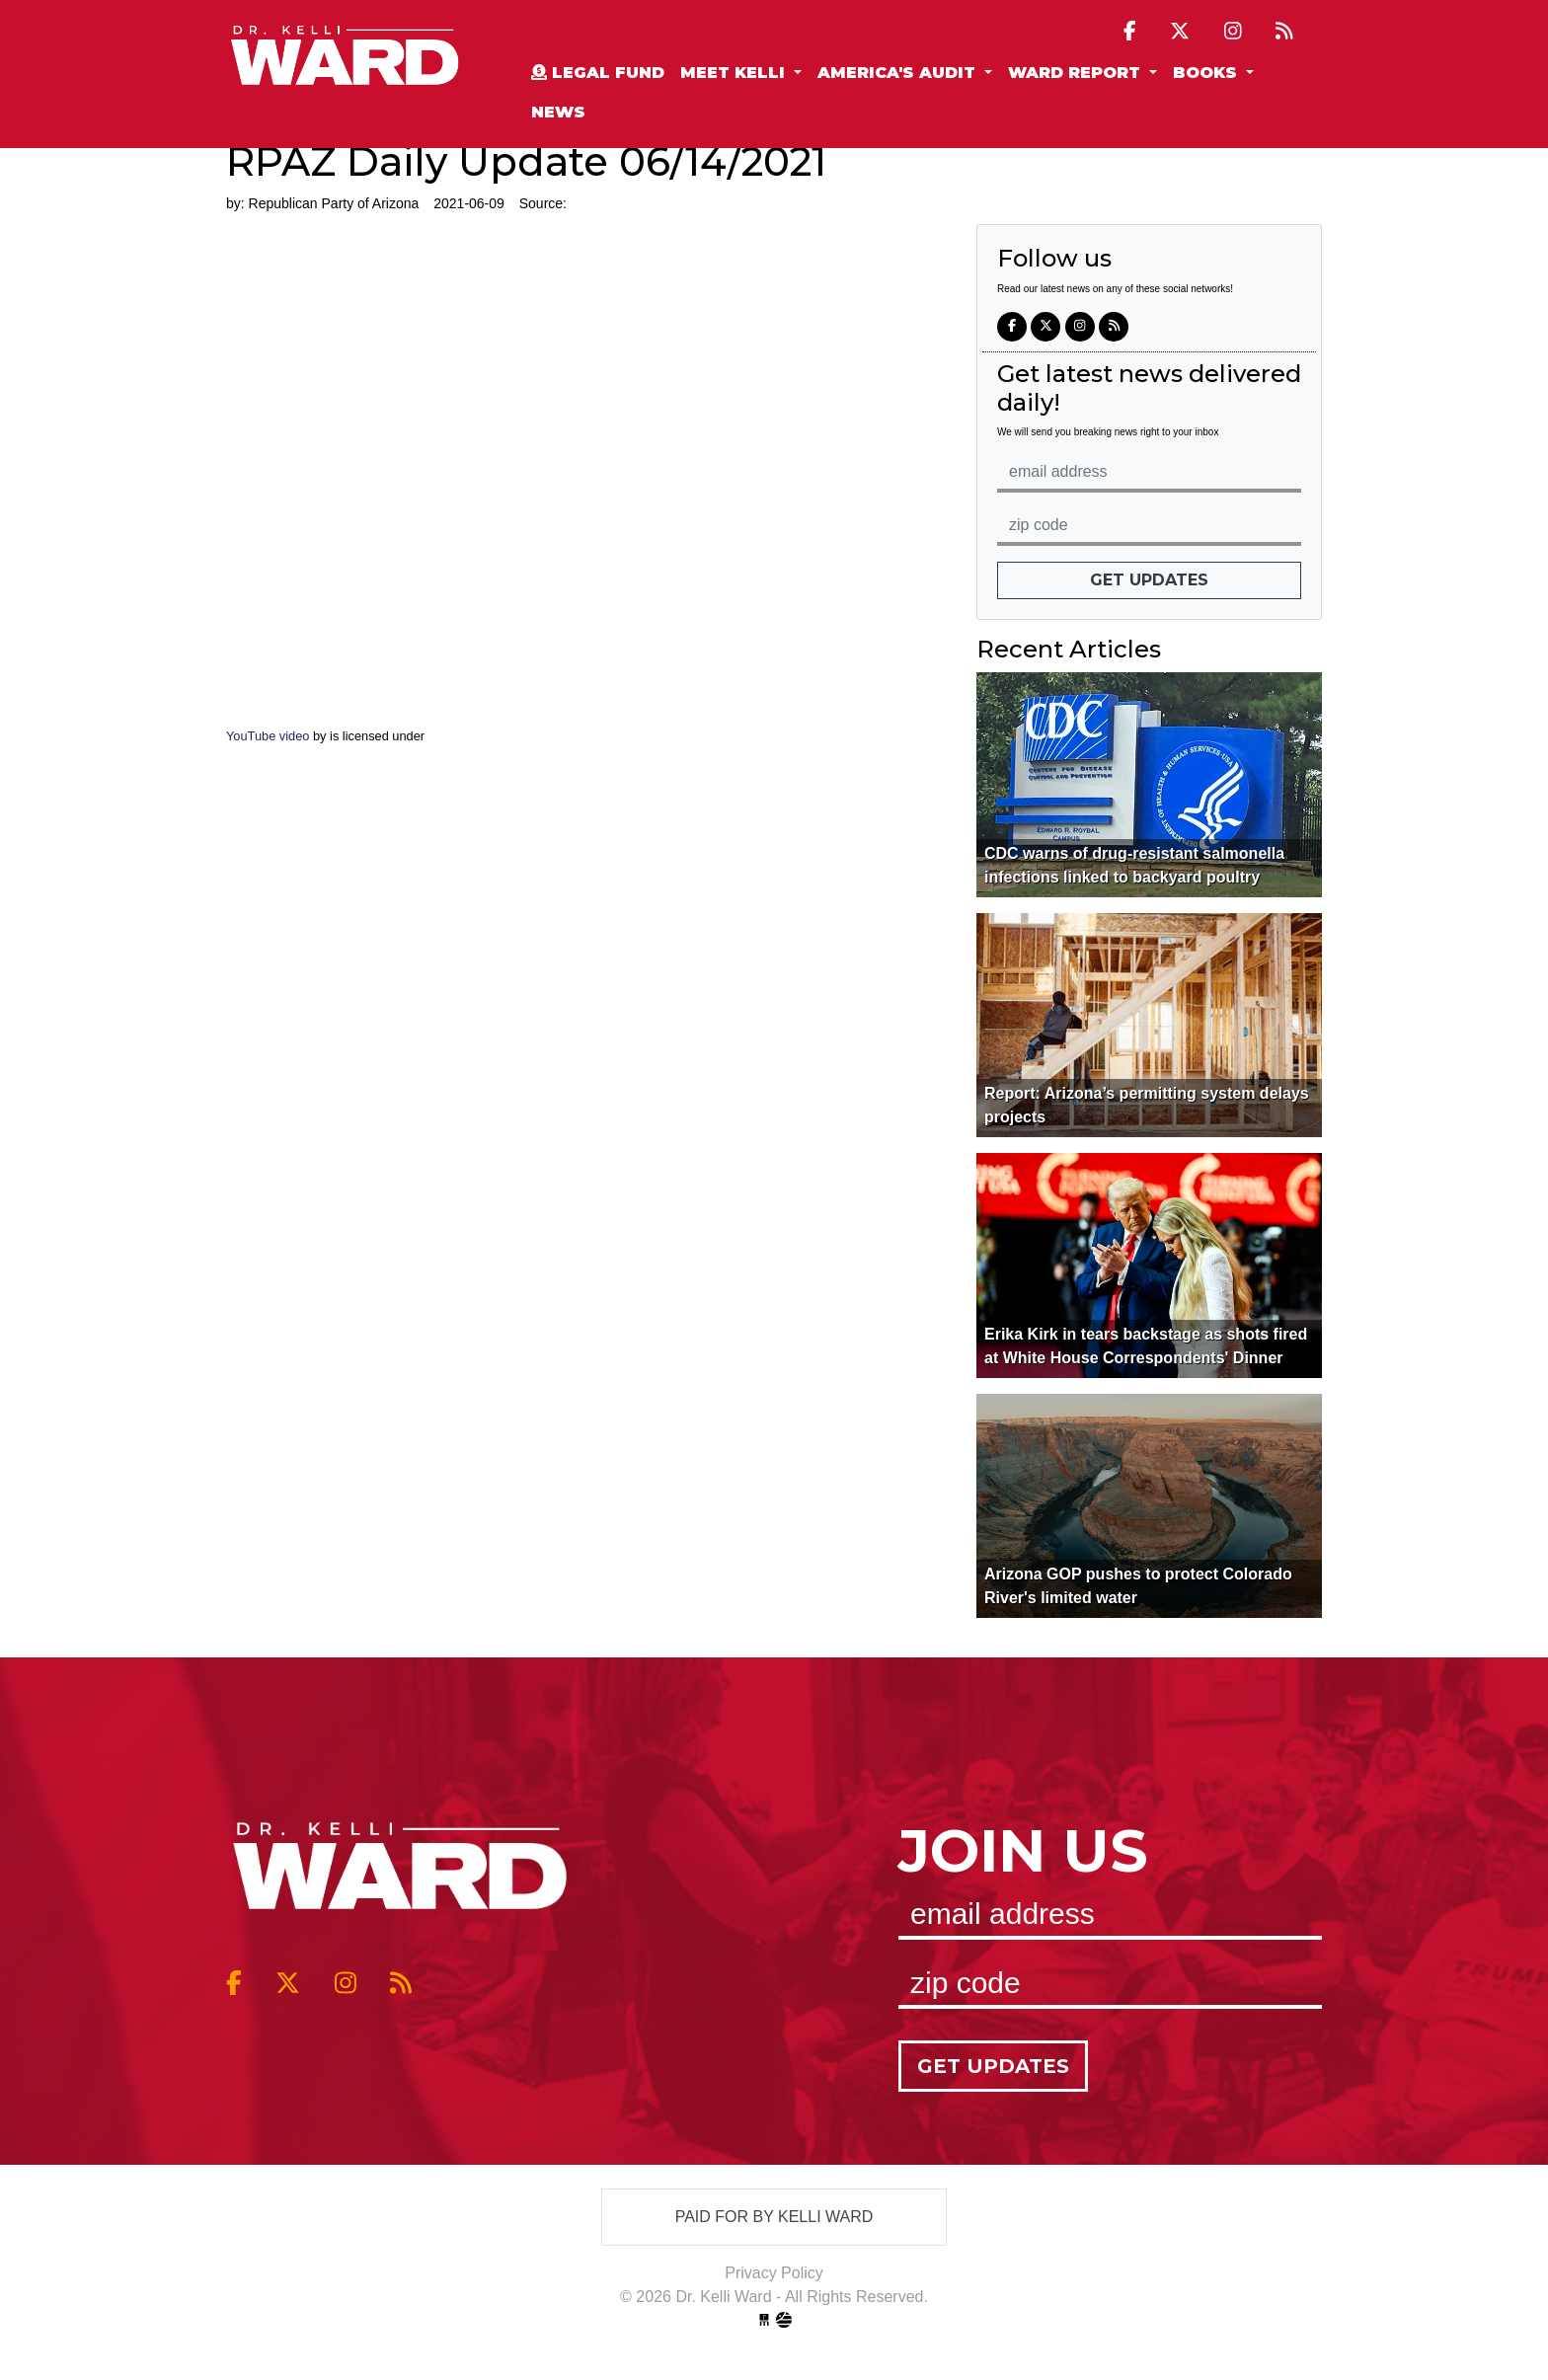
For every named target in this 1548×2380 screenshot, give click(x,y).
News (558, 112)
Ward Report (1076, 72)
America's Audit (898, 72)
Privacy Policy (774, 2273)
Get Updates (1149, 580)
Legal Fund (597, 72)
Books (1207, 72)
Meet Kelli (735, 72)
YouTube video (269, 736)
